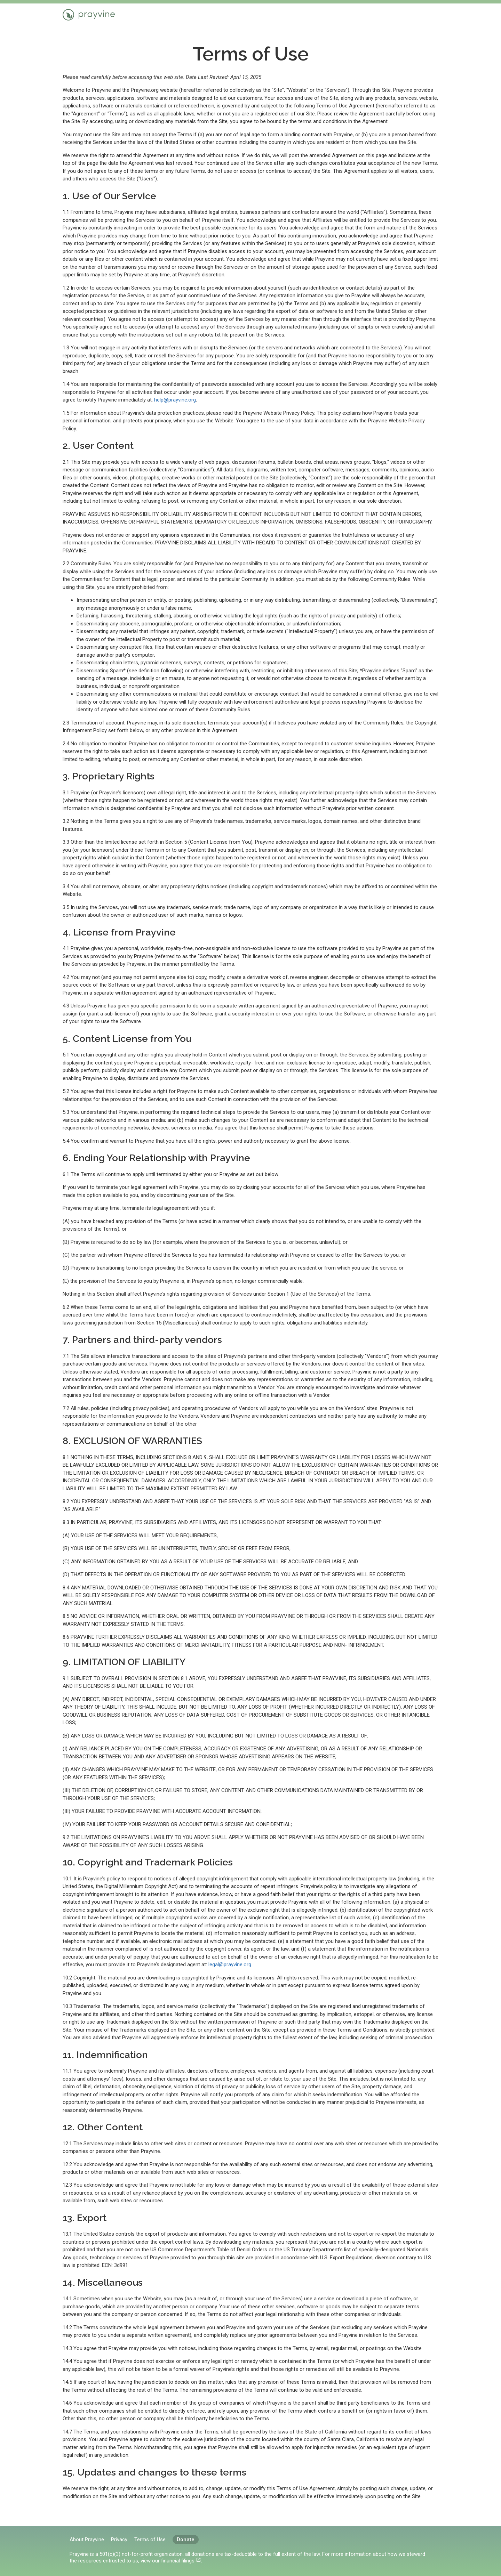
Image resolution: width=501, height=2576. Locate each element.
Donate (185, 2539)
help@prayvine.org (175, 400)
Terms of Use (150, 2539)
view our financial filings (167, 2561)
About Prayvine (87, 2539)
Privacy (119, 2539)
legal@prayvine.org (229, 1964)
